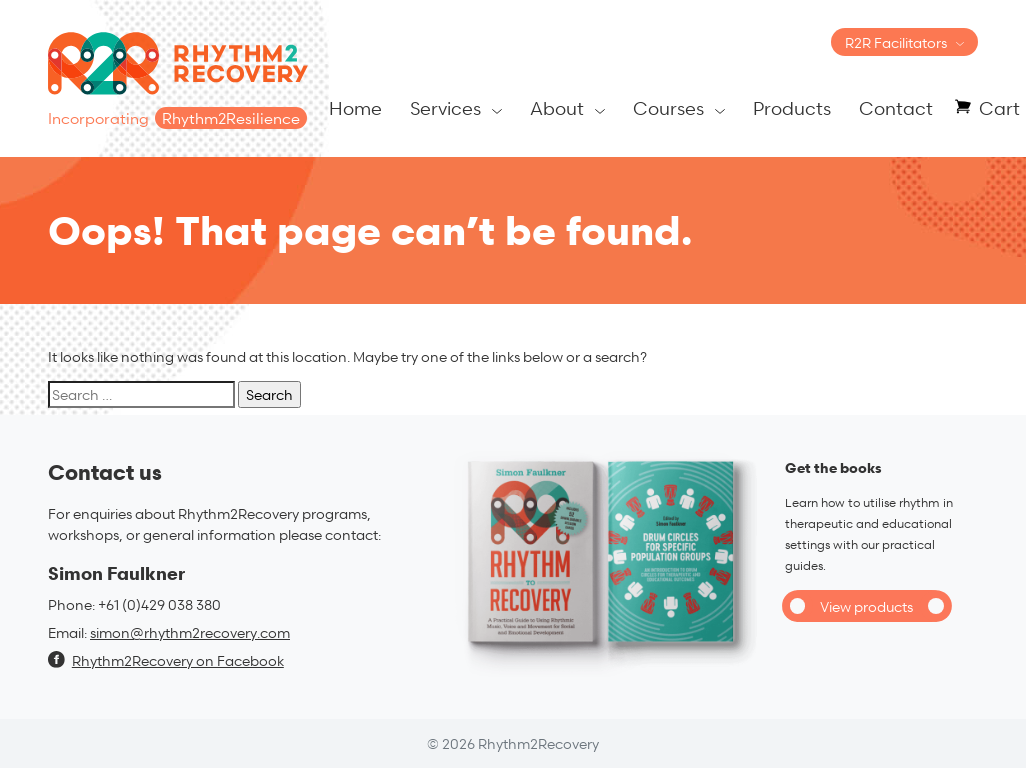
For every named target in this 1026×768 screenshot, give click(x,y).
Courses (668, 107)
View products (866, 606)
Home (355, 107)
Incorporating (177, 118)
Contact (896, 107)
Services (445, 107)
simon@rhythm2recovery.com (190, 632)
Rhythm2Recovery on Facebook (166, 660)
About (557, 107)
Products (792, 107)
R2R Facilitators (896, 42)
